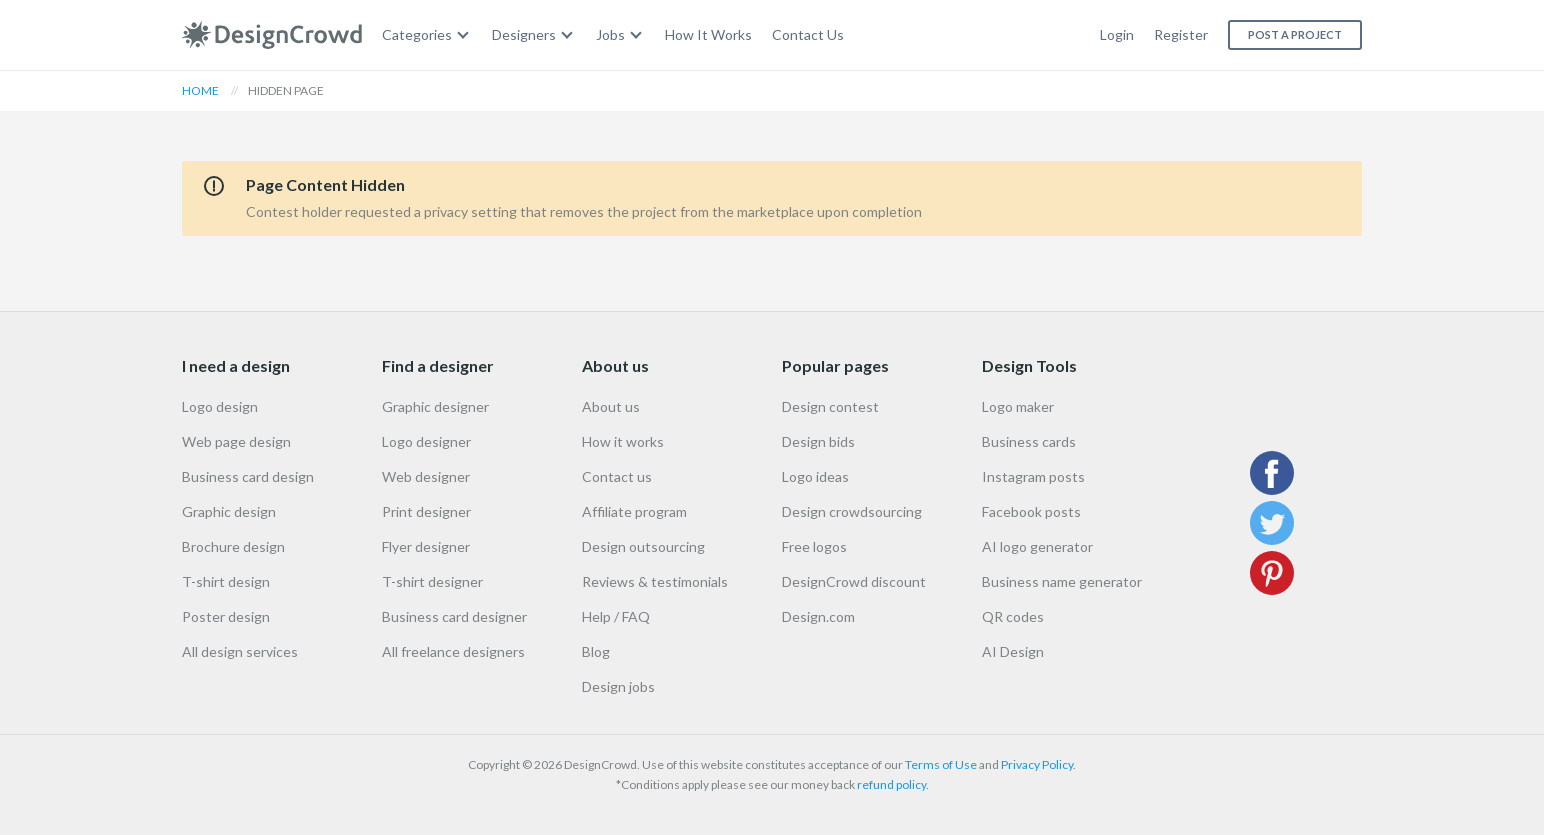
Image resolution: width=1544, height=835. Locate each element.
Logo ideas (815, 476)
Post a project (1295, 34)
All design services (240, 651)
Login (1117, 34)
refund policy (891, 784)
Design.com (818, 616)
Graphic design (229, 511)
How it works (623, 441)
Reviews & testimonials (655, 581)
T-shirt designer (432, 581)
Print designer (426, 511)
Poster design (226, 616)
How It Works (708, 34)
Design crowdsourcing (852, 511)
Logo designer (426, 441)
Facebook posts (1031, 511)
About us (611, 406)
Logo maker (1018, 406)
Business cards (1029, 441)
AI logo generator (1037, 546)
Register (1181, 34)
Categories (417, 34)
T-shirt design (226, 581)
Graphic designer (435, 406)
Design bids (818, 441)
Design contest (830, 406)
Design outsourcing (643, 546)
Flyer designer (426, 546)
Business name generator (1062, 581)
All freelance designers (453, 651)
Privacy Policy (1037, 764)
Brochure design (233, 546)
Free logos (814, 546)
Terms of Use (941, 764)
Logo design (220, 406)
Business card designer (454, 616)
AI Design (1013, 651)
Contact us (617, 476)
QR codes (1013, 616)
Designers (524, 34)
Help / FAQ (616, 616)
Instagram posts (1033, 476)
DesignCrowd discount (854, 581)
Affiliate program (634, 511)
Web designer (426, 476)
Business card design (248, 476)
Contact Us (808, 34)
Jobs (610, 34)
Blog (596, 651)
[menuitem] (427, 35)
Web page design (236, 441)
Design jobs (618, 686)
